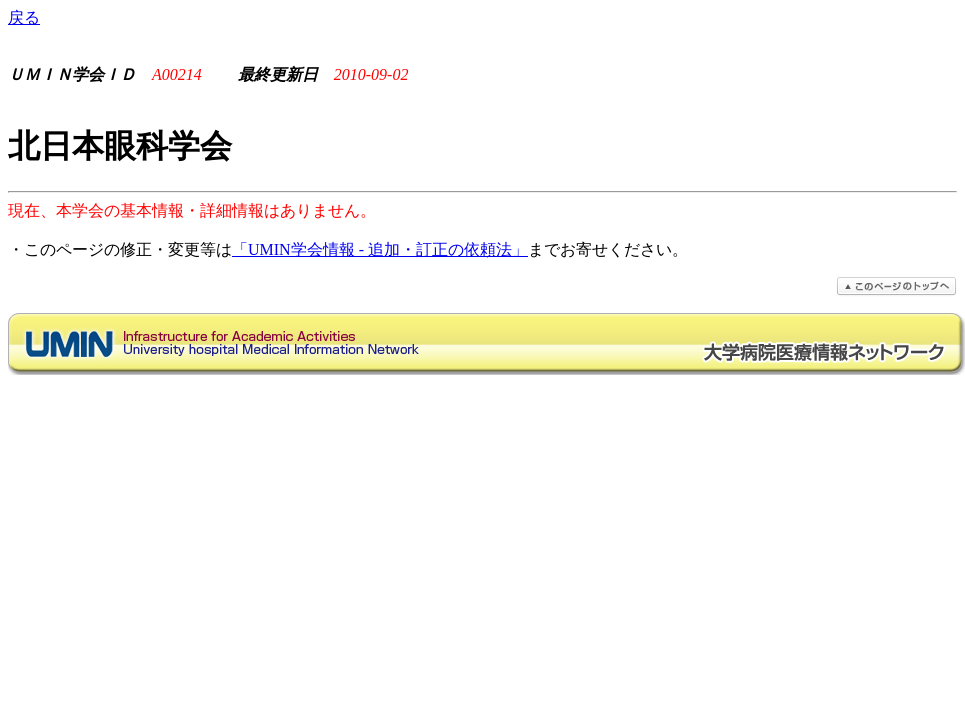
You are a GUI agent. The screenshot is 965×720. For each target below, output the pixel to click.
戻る (24, 17)
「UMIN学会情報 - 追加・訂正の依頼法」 (380, 249)
